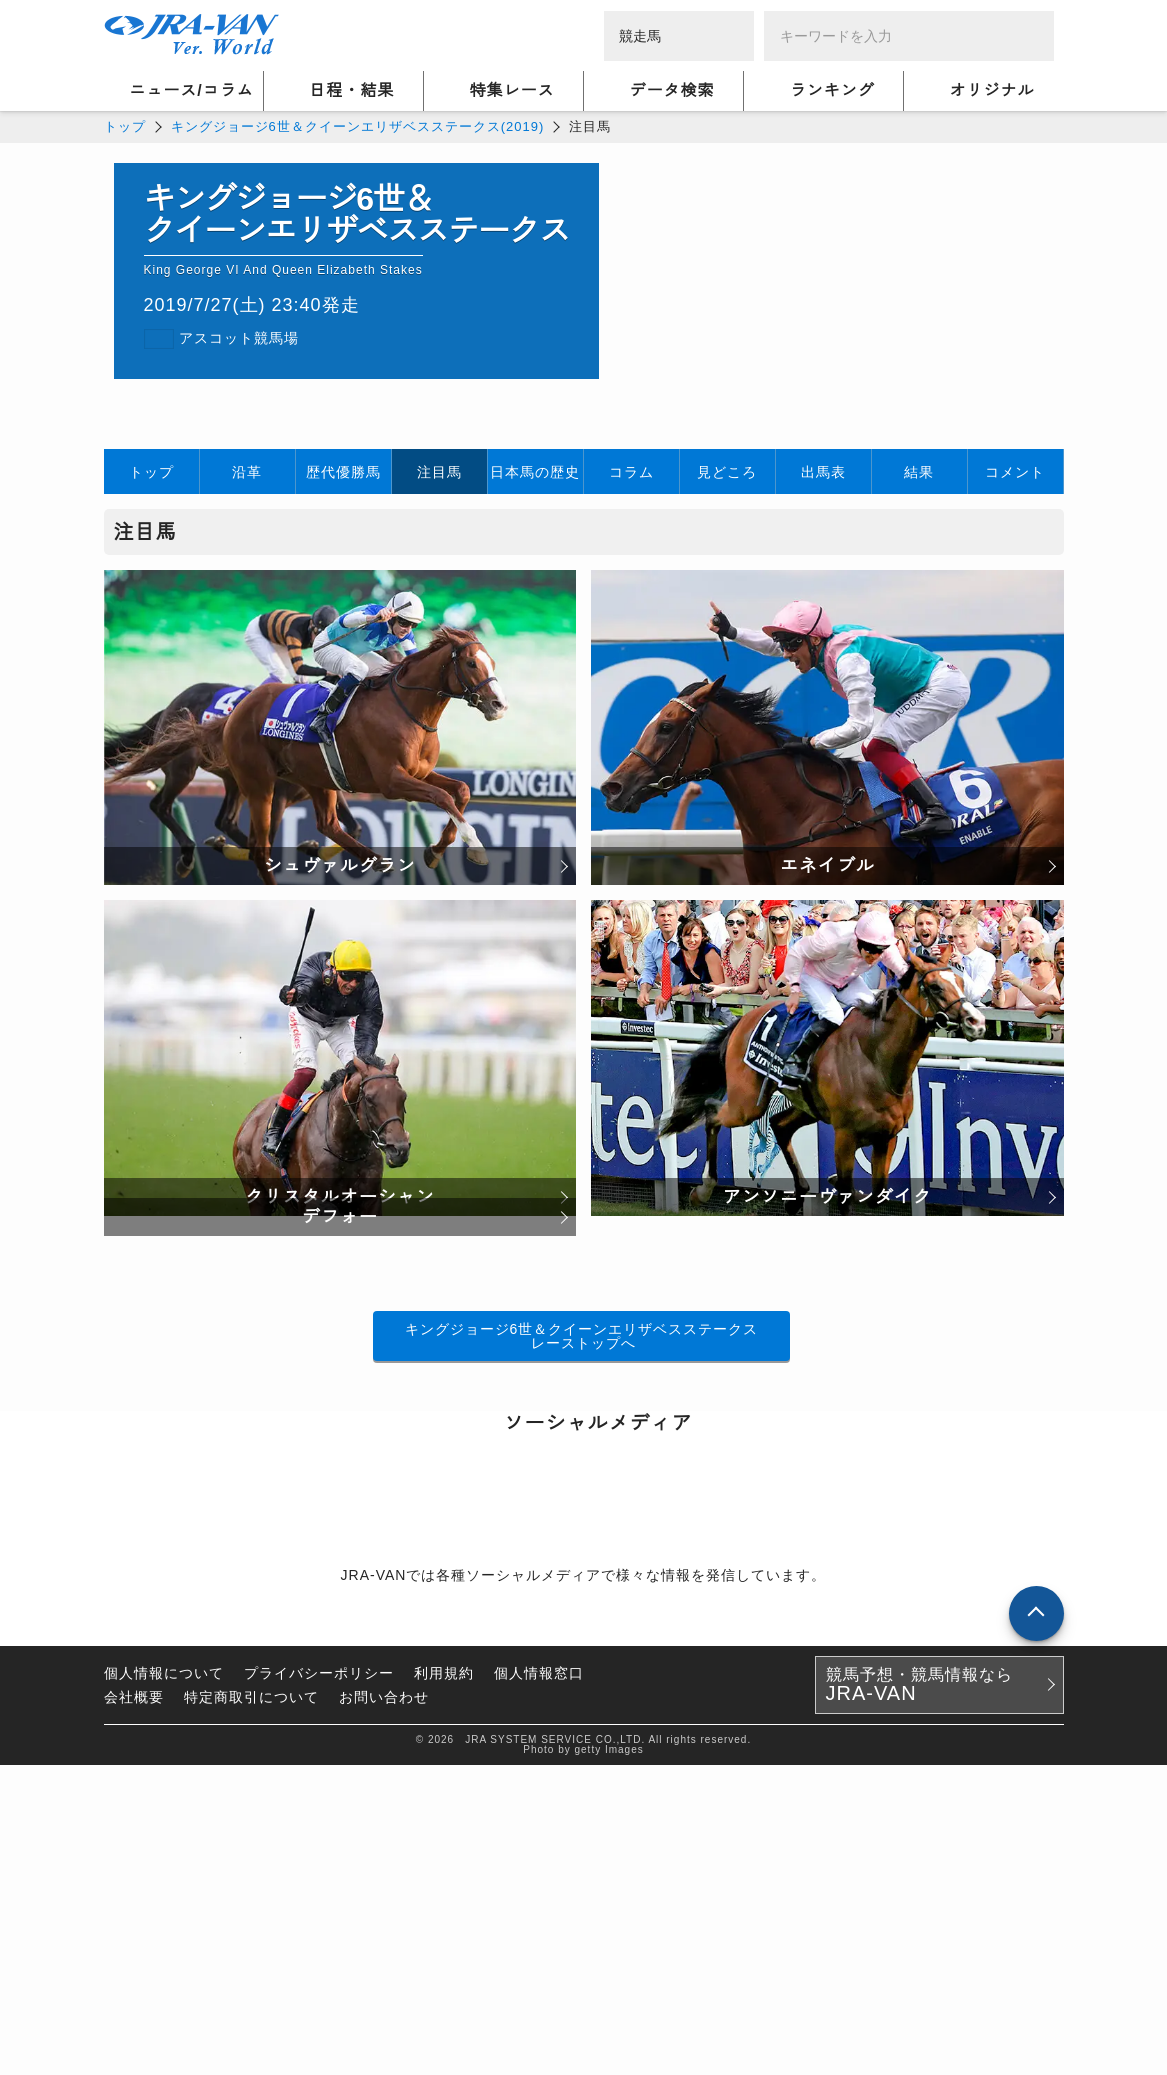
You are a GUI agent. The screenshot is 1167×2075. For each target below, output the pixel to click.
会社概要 (134, 2007)
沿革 (247, 472)
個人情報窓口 (539, 1983)
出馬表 (823, 472)
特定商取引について (251, 2007)
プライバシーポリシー (319, 1983)
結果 (919, 472)
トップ (125, 126)
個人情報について (164, 1983)
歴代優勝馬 (343, 472)
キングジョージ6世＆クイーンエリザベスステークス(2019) (358, 126)
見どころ (727, 472)
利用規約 (444, 1983)
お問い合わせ (384, 2007)
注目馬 (439, 472)
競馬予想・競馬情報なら (919, 1995)
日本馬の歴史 (535, 472)
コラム (631, 472)
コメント (1015, 472)
